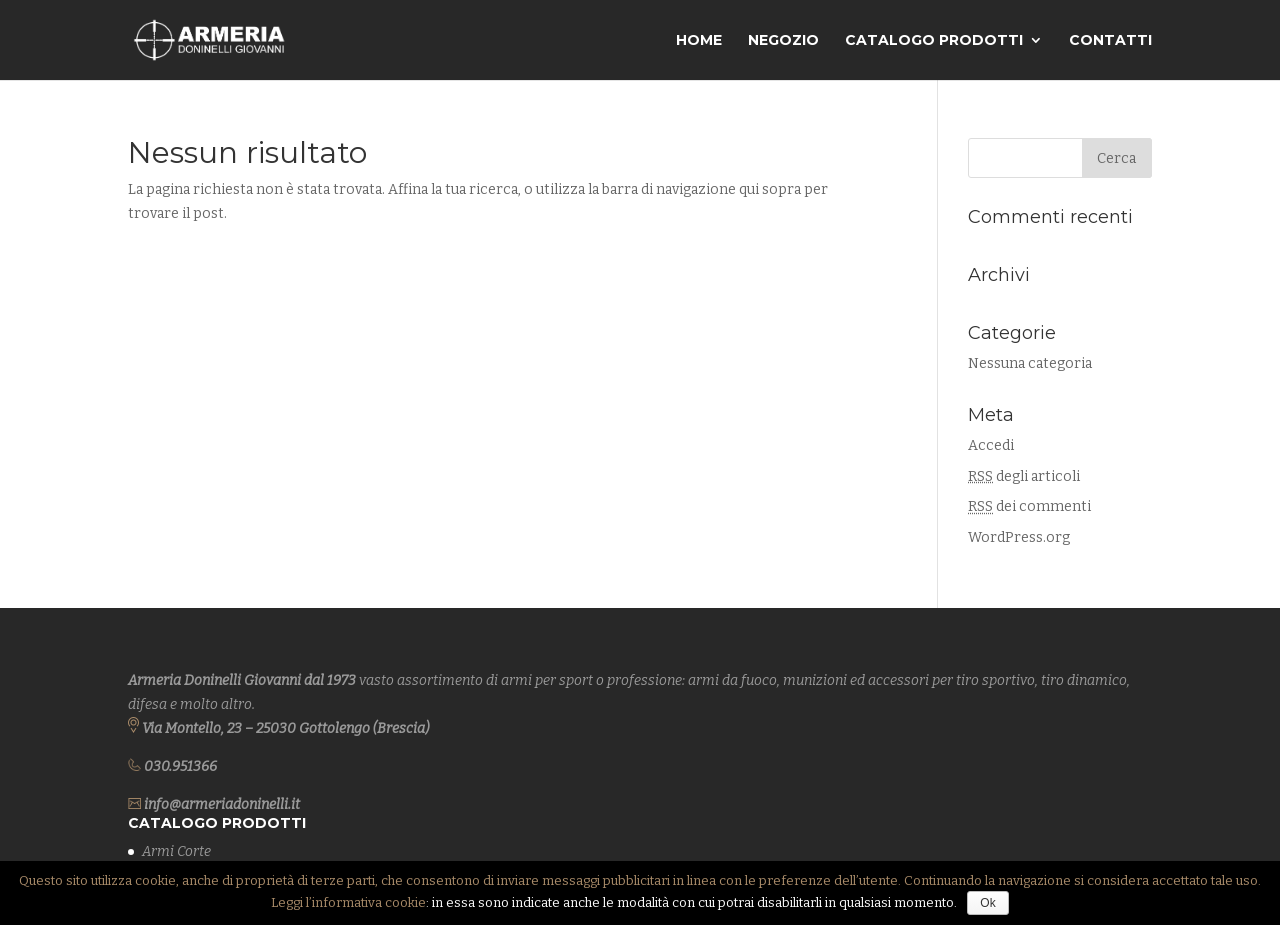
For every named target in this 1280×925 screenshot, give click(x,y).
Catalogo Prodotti (934, 41)
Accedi (991, 445)
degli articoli (1024, 476)
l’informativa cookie (366, 902)
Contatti (1110, 41)
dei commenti (1029, 506)
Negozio (783, 41)
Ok (987, 903)
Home (699, 41)
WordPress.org (1019, 537)
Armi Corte (176, 851)
